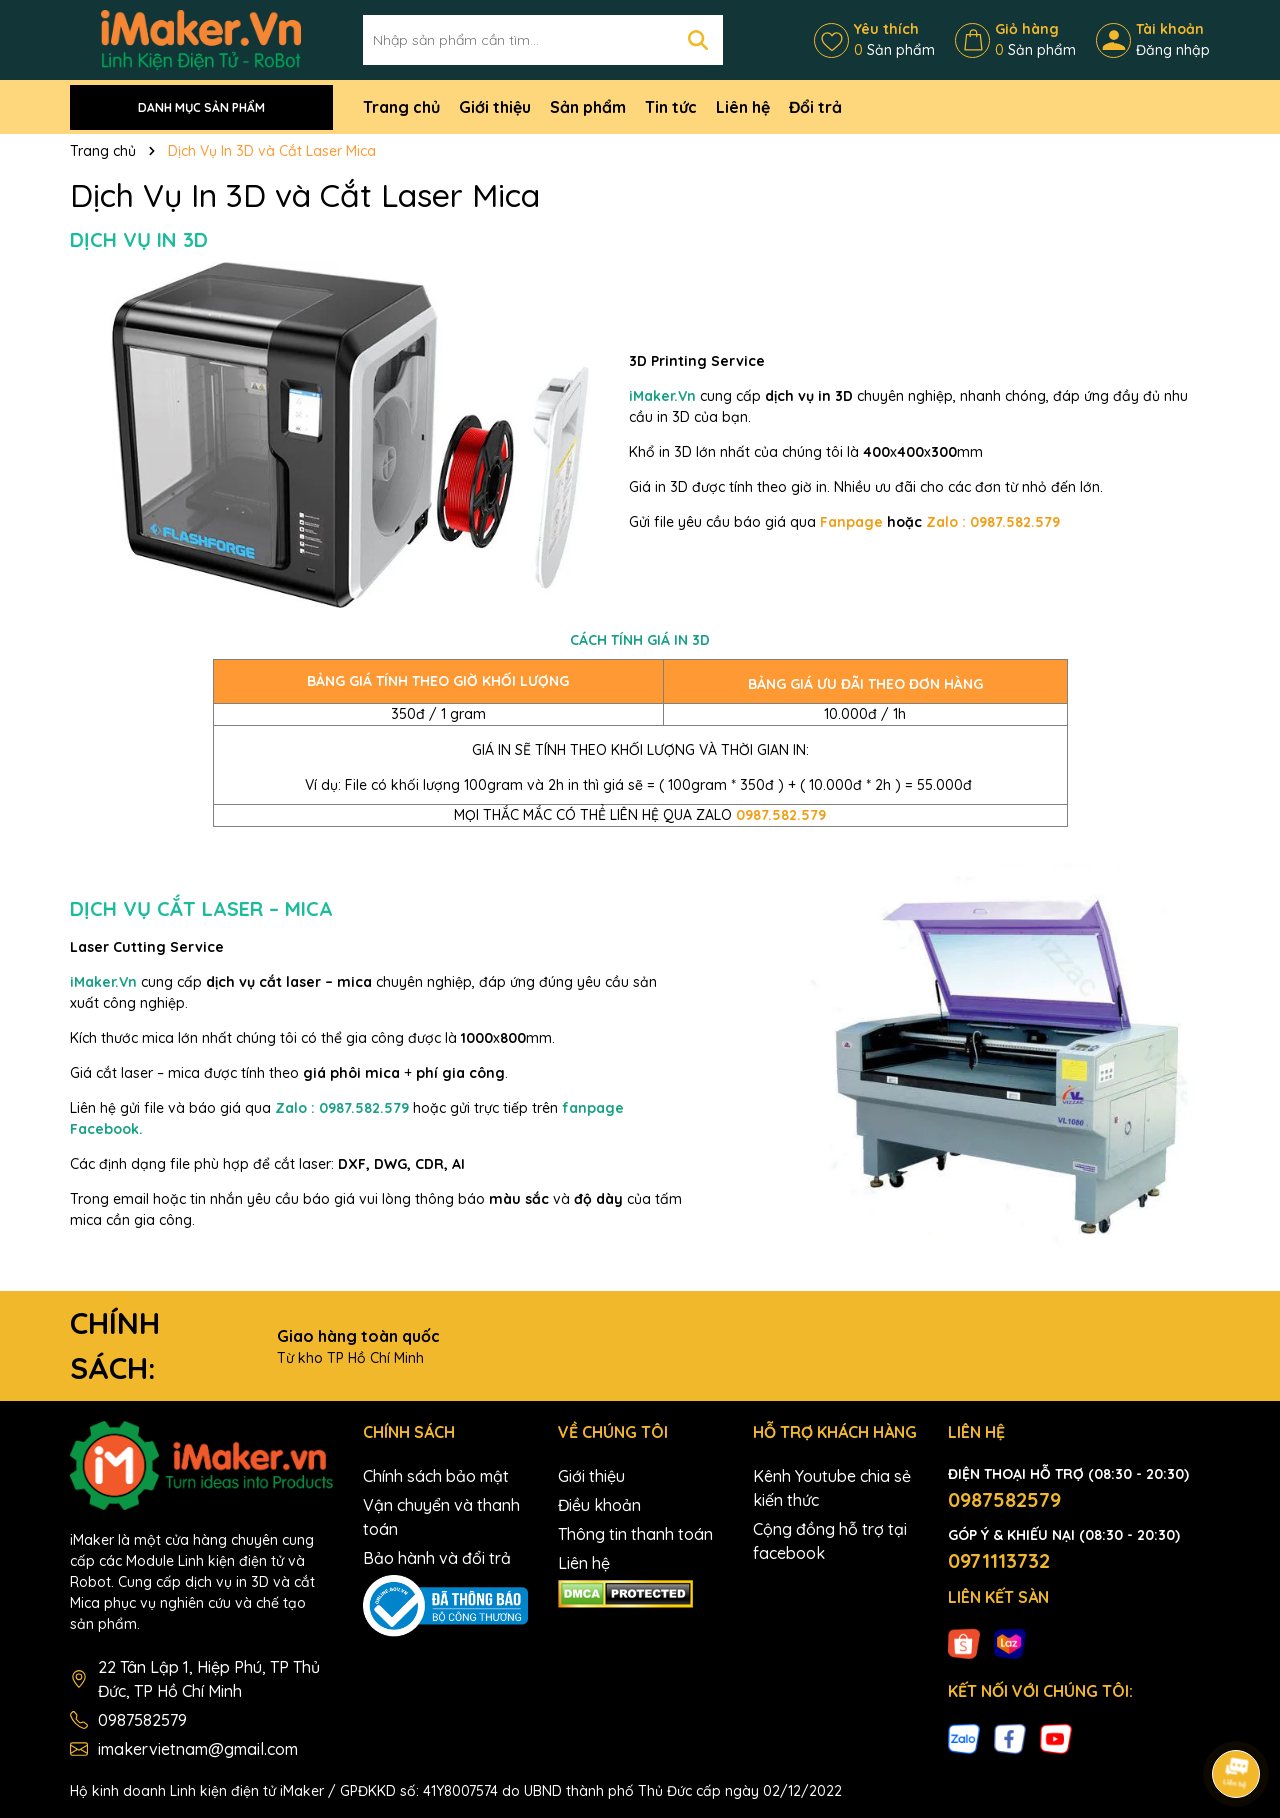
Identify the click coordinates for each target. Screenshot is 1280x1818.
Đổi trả (815, 107)
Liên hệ (743, 107)
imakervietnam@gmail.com (198, 1749)
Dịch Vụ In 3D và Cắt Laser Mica (305, 195)
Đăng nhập (1173, 50)
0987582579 (142, 1720)
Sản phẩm (588, 107)
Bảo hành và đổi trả (437, 1558)
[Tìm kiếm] (698, 40)
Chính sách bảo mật (436, 1476)
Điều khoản (599, 1505)
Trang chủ (401, 107)
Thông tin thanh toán (635, 1534)
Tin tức (671, 107)
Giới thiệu (495, 107)
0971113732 (999, 1560)
